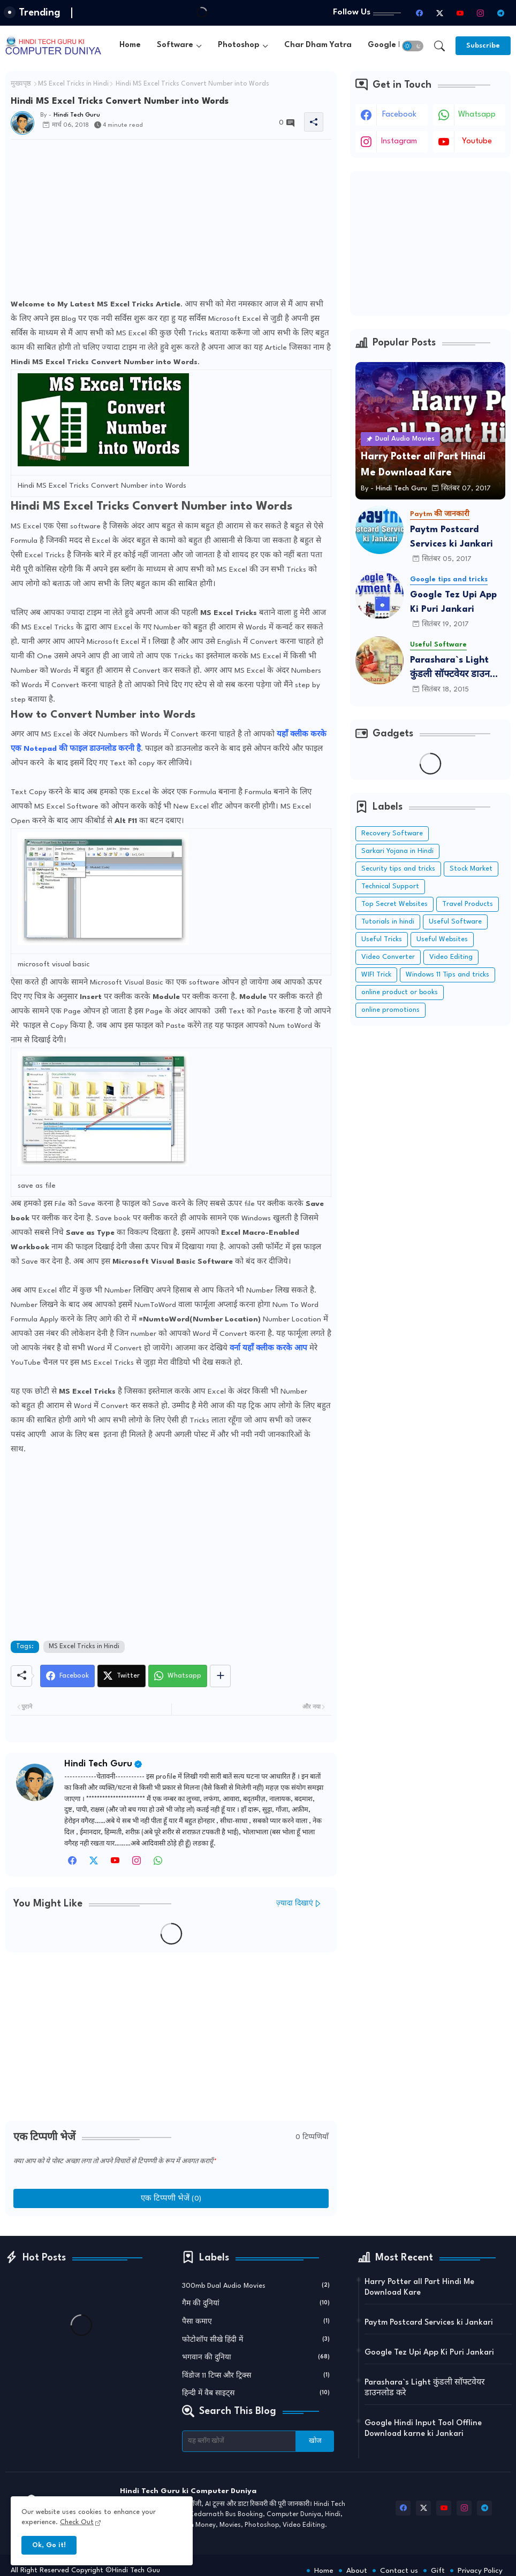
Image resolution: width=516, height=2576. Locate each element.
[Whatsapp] (177, 1676)
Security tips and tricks (398, 868)
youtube (477, 141)
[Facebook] (67, 1676)
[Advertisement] (171, 222)
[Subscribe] (483, 45)
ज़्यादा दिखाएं (294, 1903)
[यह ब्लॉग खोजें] (239, 2441)
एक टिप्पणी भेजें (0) (171, 2198)
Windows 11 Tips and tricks (447, 974)
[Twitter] (121, 1676)
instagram (399, 141)
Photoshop (239, 45)
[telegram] (500, 12)
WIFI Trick (376, 974)
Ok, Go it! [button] (49, 2545)
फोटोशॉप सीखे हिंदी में (256, 2339)
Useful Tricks (381, 939)
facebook (399, 115)
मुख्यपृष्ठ (21, 84)
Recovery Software (392, 833)
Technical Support (390, 886)
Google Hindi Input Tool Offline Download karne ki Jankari (423, 2428)
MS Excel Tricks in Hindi (73, 84)
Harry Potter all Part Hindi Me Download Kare (419, 2287)
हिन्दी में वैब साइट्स (256, 2392)
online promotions (390, 1009)
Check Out (77, 2522)
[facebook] (419, 12)
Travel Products (467, 904)
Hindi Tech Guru (98, 1763)
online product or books (399, 992)
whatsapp (477, 115)
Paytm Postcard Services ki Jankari (451, 537)
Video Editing (451, 956)
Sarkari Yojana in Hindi (397, 851)
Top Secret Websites (394, 904)
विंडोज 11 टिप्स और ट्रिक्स (256, 2375)
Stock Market (471, 868)
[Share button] (220, 1676)
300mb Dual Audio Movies (256, 2285)
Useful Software (455, 921)
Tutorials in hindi (387, 921)
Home (130, 45)
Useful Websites (442, 939)
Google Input (393, 45)
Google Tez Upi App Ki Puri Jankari (453, 602)
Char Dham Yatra (318, 45)
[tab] (130, 46)
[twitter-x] (439, 12)
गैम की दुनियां (256, 2302)
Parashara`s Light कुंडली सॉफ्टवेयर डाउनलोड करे (457, 669)
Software (175, 45)
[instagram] (480, 12)
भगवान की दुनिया (256, 2356)
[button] (412, 46)
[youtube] (459, 12)
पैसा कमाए (256, 2321)
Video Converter (388, 956)
